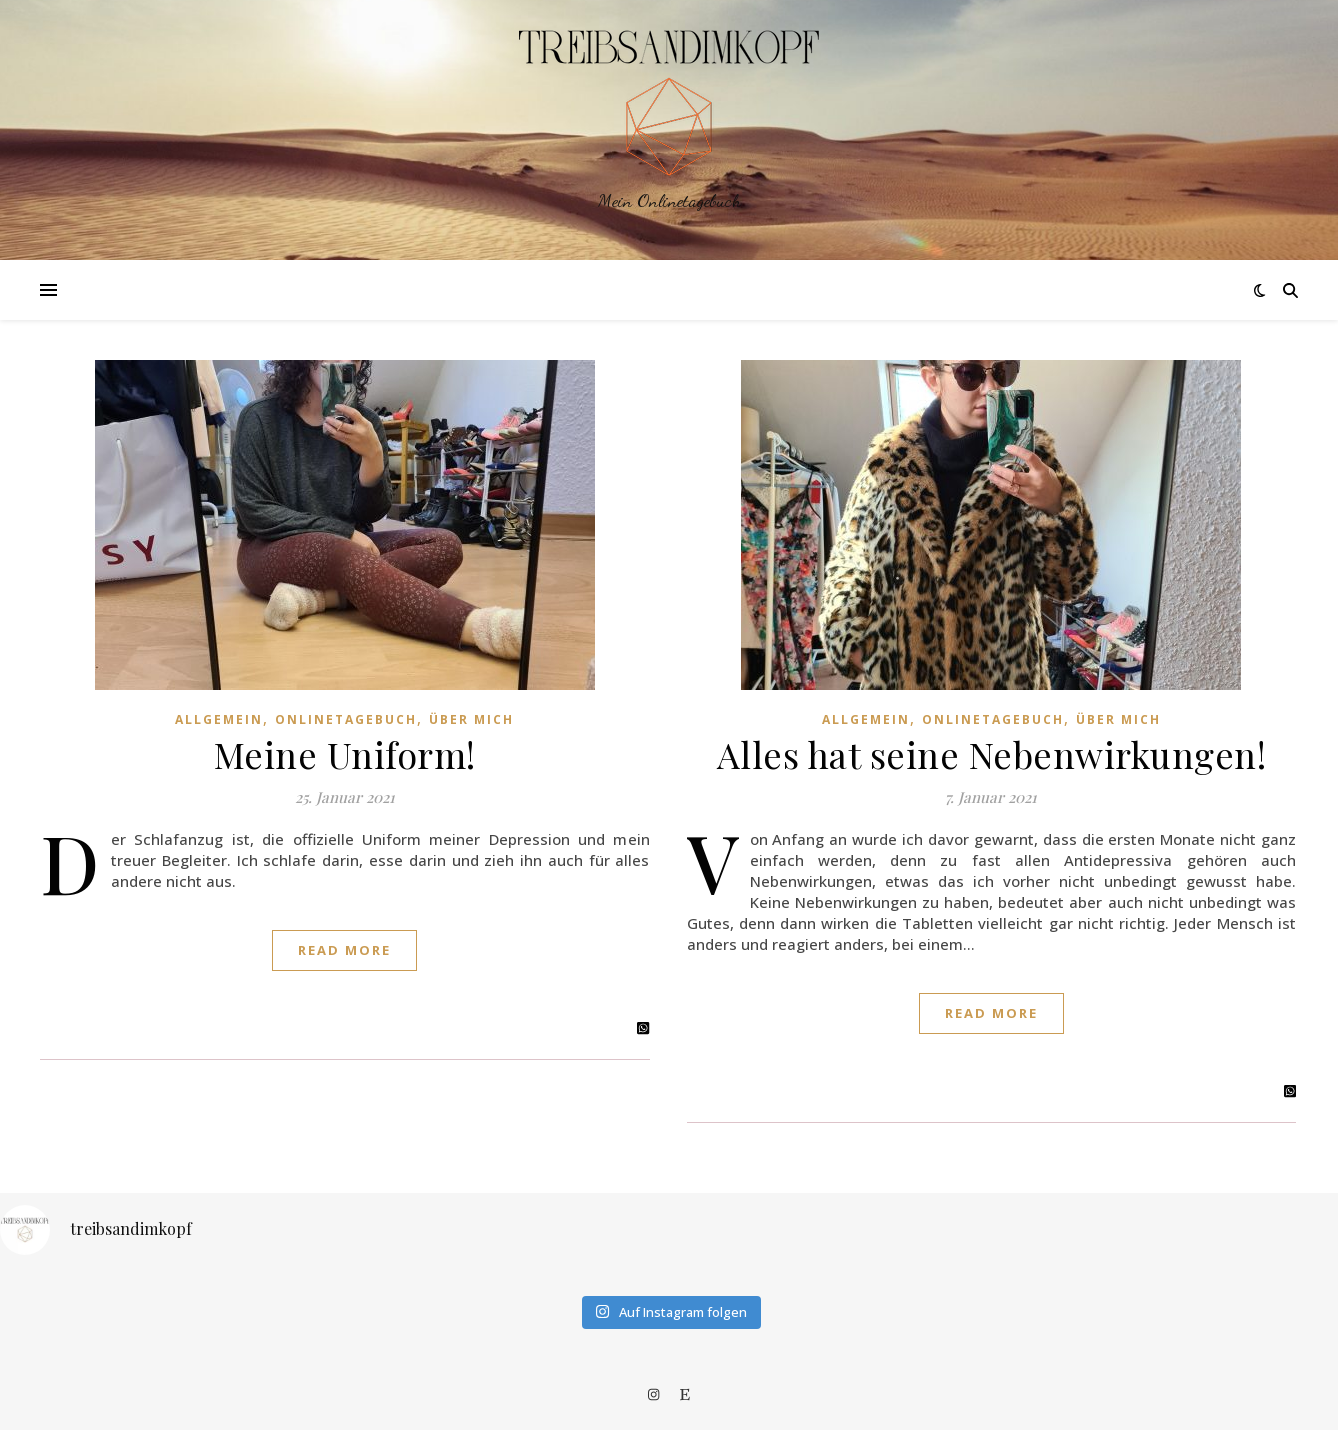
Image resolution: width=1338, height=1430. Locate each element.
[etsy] (685, 1394)
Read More (344, 950)
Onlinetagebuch (346, 719)
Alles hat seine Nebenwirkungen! (992, 754)
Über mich (471, 719)
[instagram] (655, 1394)
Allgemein (219, 719)
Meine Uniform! (345, 754)
